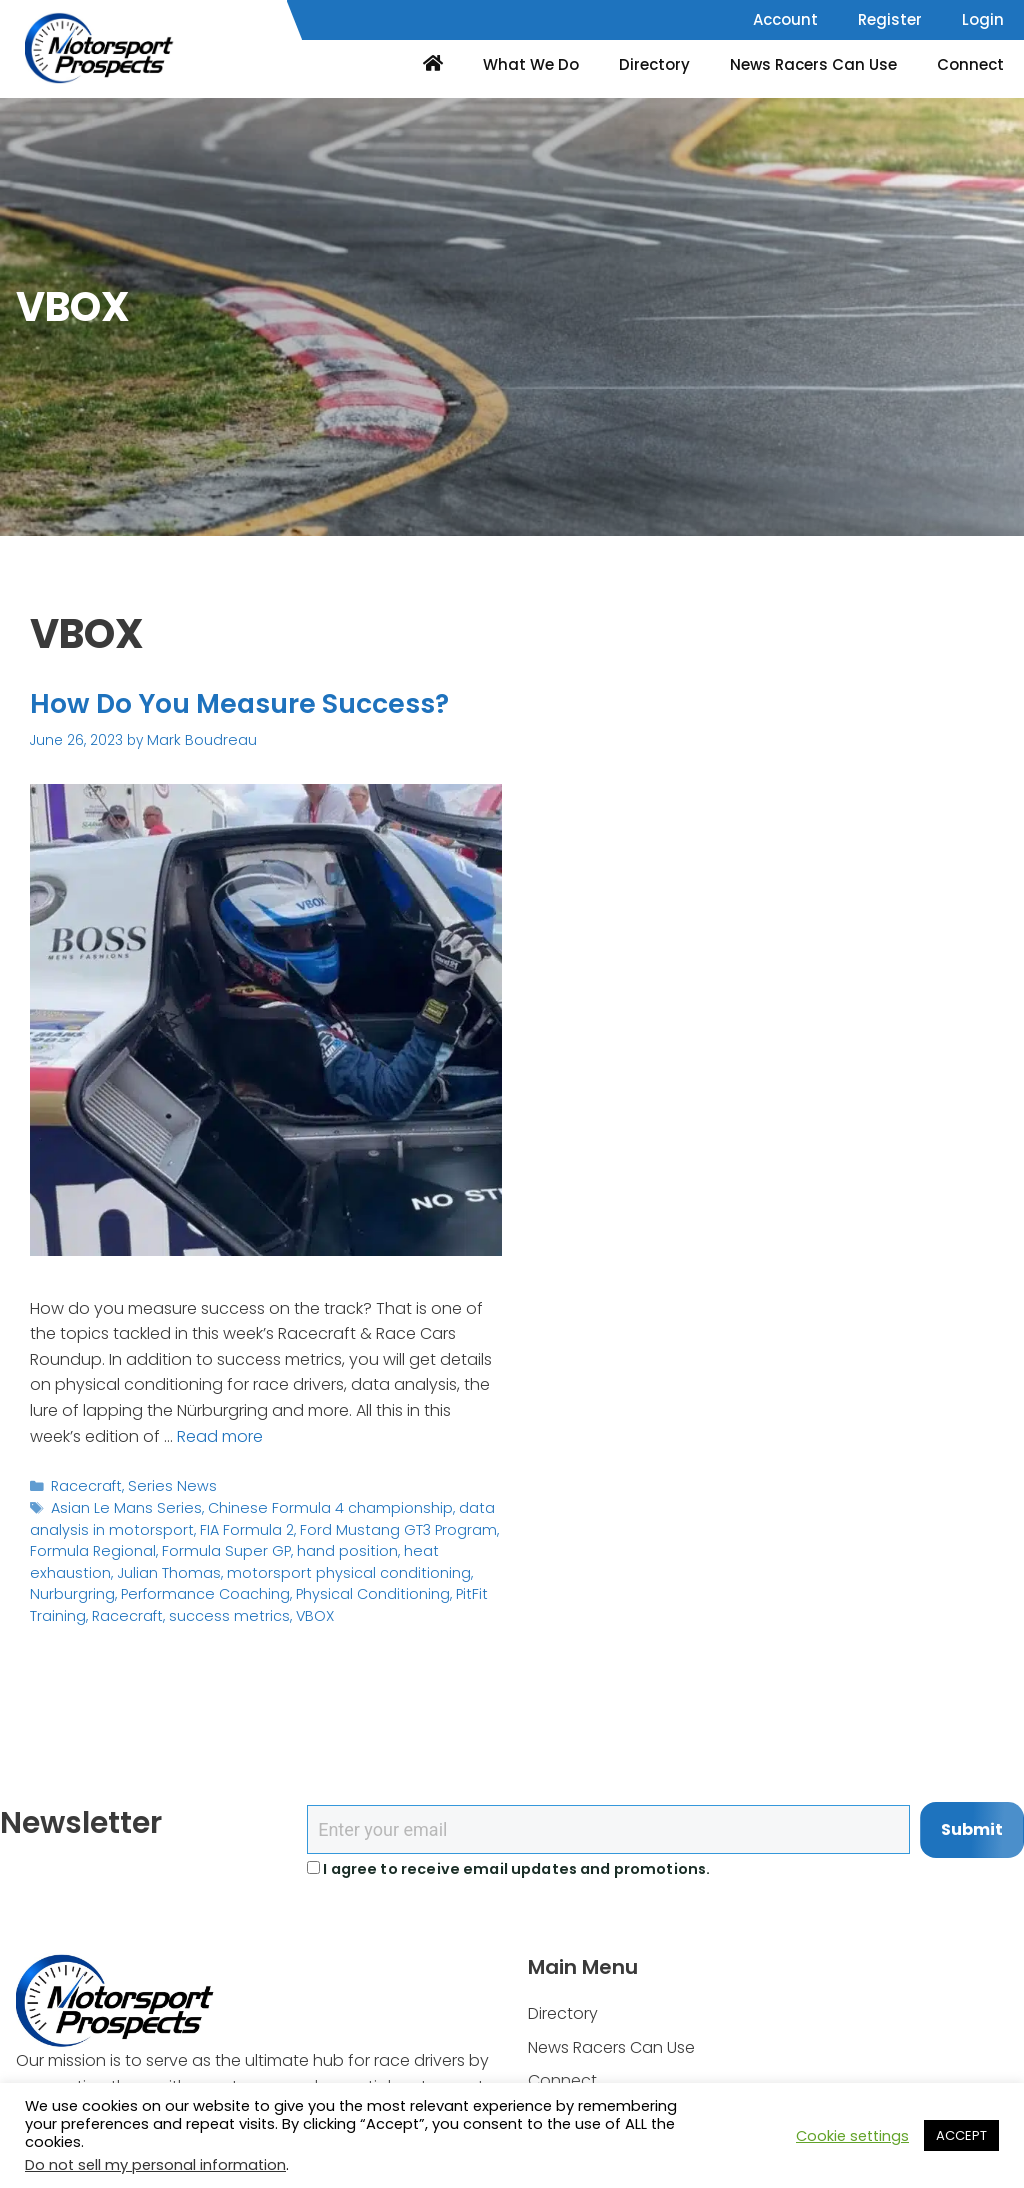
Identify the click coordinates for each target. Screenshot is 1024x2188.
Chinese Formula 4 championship (313, 1505)
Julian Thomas (78, 1566)
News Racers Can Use (813, 64)
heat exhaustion (437, 1545)
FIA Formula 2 (231, 1525)
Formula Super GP (215, 1545)
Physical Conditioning (270, 1586)
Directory (654, 64)
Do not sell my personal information (155, 2165)
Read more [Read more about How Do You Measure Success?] (220, 1434)
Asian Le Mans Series (121, 1505)
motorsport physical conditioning (246, 1566)
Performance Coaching (110, 1586)
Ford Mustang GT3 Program (374, 1525)
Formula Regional (89, 1545)
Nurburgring (405, 1566)
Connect (970, 64)
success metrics (159, 1606)
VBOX (239, 1606)
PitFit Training (394, 1586)
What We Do (531, 64)
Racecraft (84, 1484)
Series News (164, 1484)
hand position (329, 1545)
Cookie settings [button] (852, 2136)
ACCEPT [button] (961, 2135)
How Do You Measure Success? (263, 703)
